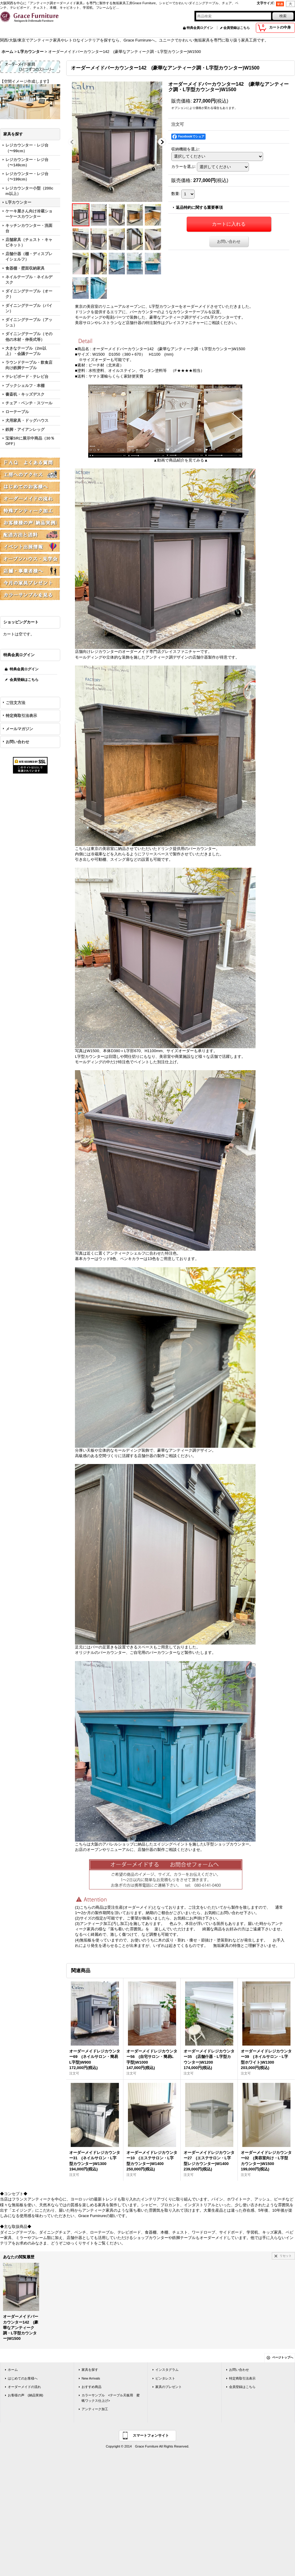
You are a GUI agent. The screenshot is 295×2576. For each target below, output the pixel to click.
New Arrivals (91, 2378)
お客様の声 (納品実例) (25, 2395)
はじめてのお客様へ (23, 2378)
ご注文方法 (15, 702)
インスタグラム (167, 2369)
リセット (286, 2255)
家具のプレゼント (168, 2387)
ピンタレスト (165, 2378)
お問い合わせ (17, 742)
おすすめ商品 (91, 2387)
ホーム (13, 2369)
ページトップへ (282, 2357)
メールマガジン (19, 729)
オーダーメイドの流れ (24, 2387)
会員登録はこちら (236, 27)
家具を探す (90, 2369)
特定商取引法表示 (21, 715)
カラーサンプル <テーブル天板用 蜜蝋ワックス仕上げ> (111, 2397)
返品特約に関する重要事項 (199, 207)
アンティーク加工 (95, 2409)
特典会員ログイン (200, 27)
